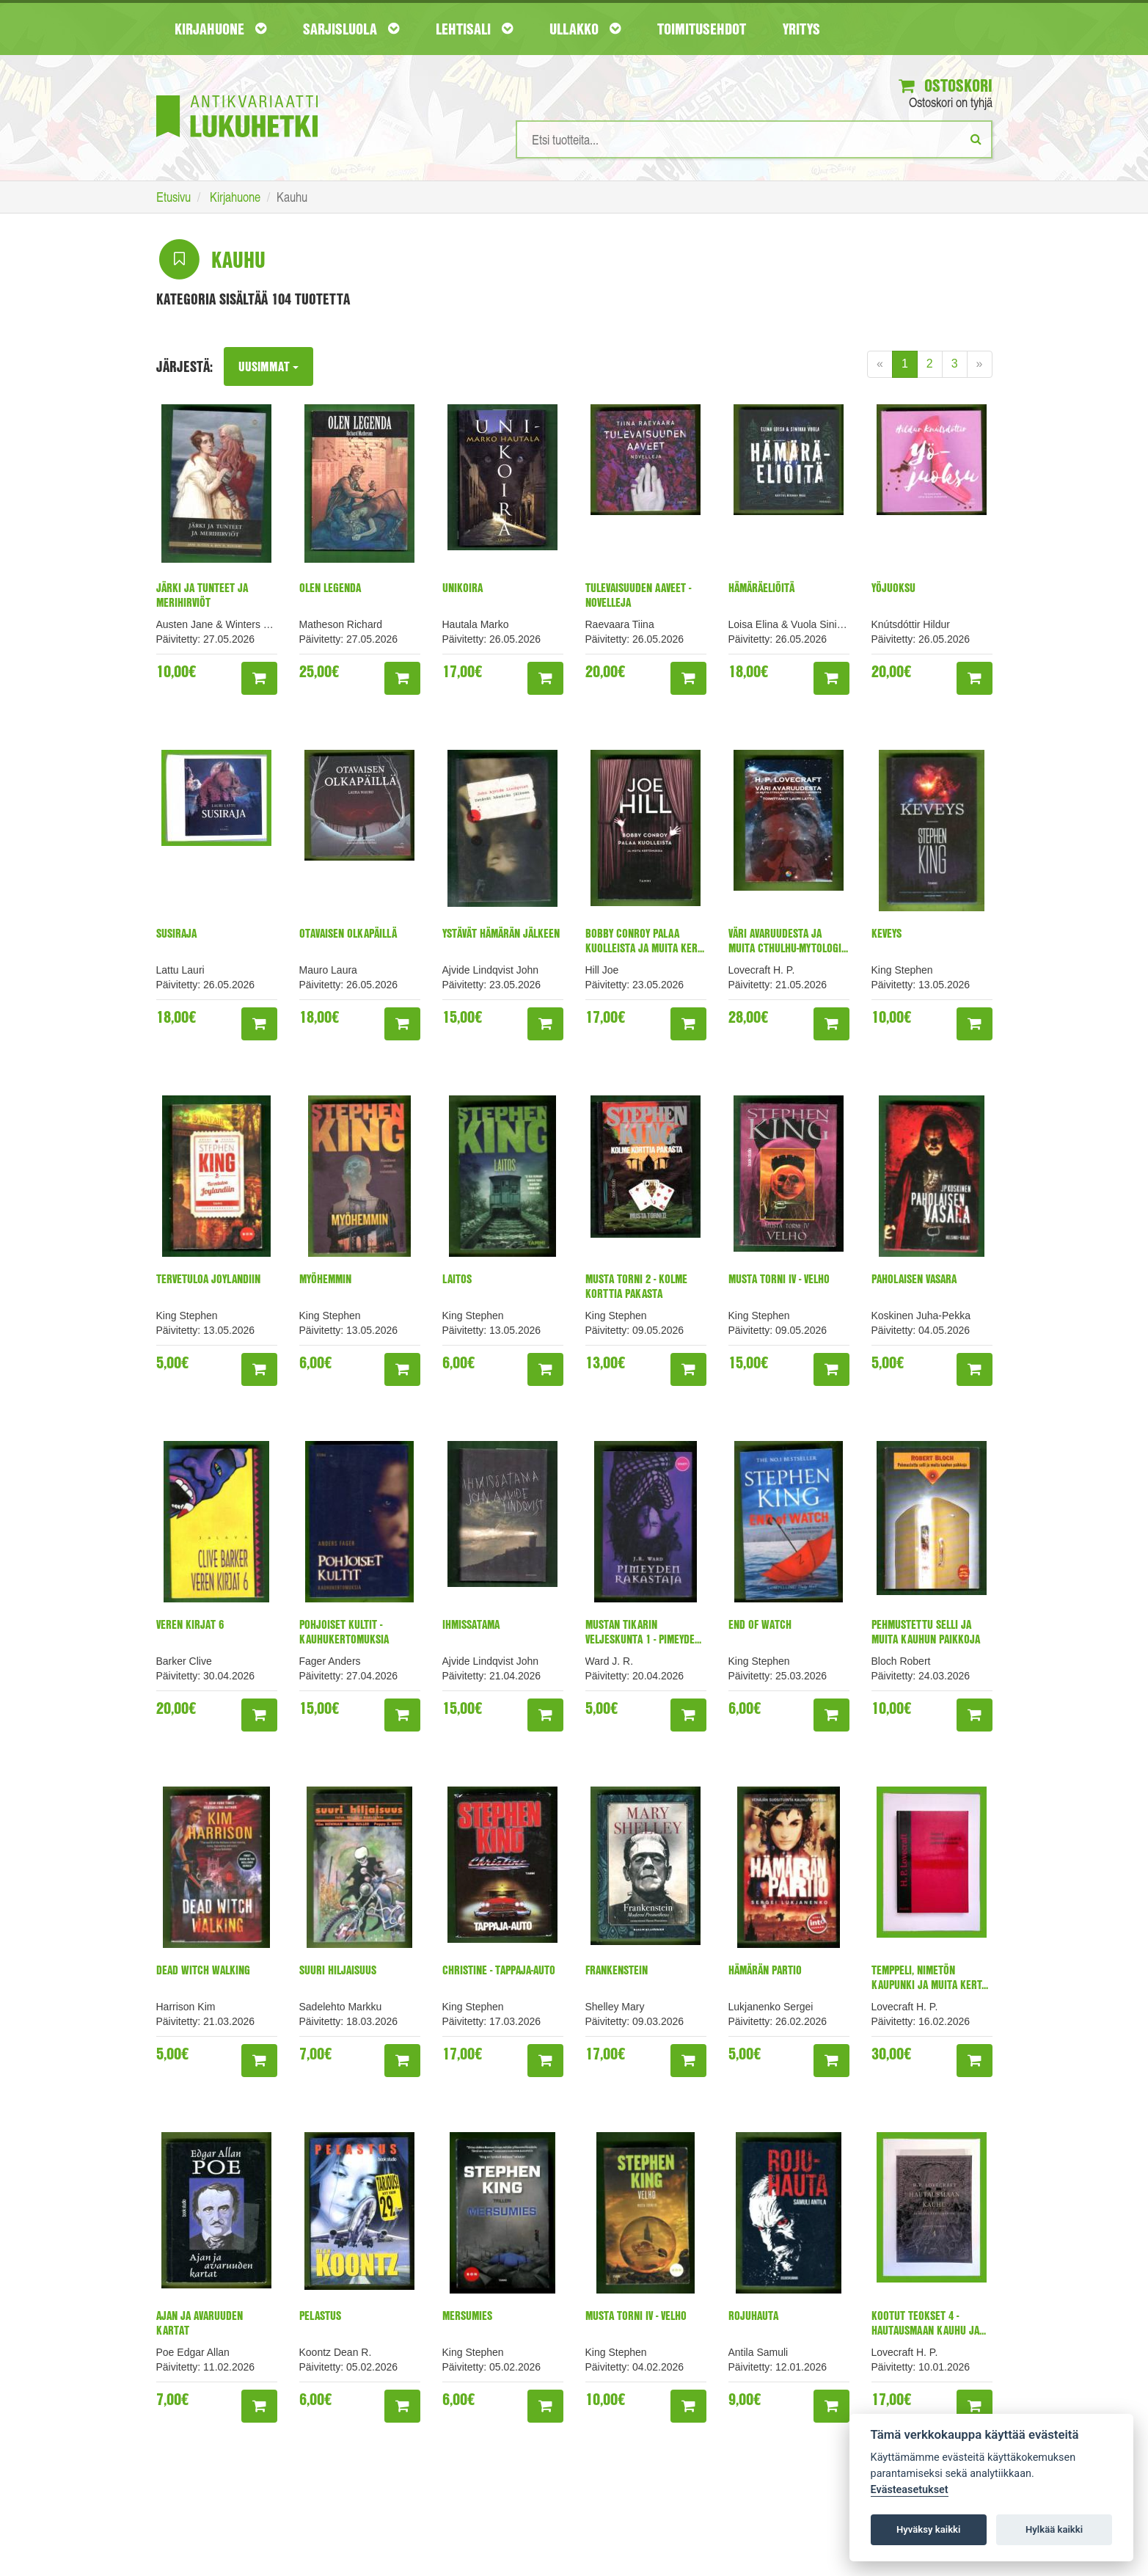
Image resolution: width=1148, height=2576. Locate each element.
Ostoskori (943, 86)
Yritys (801, 29)
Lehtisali (474, 29)
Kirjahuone (220, 29)
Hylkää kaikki (1054, 2529)
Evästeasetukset (909, 2490)
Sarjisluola (351, 29)
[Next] (979, 365)
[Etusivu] (237, 94)
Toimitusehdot (701, 29)
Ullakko (585, 29)
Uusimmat (269, 366)
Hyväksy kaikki (928, 2529)
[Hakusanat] (754, 140)
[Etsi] (975, 139)
